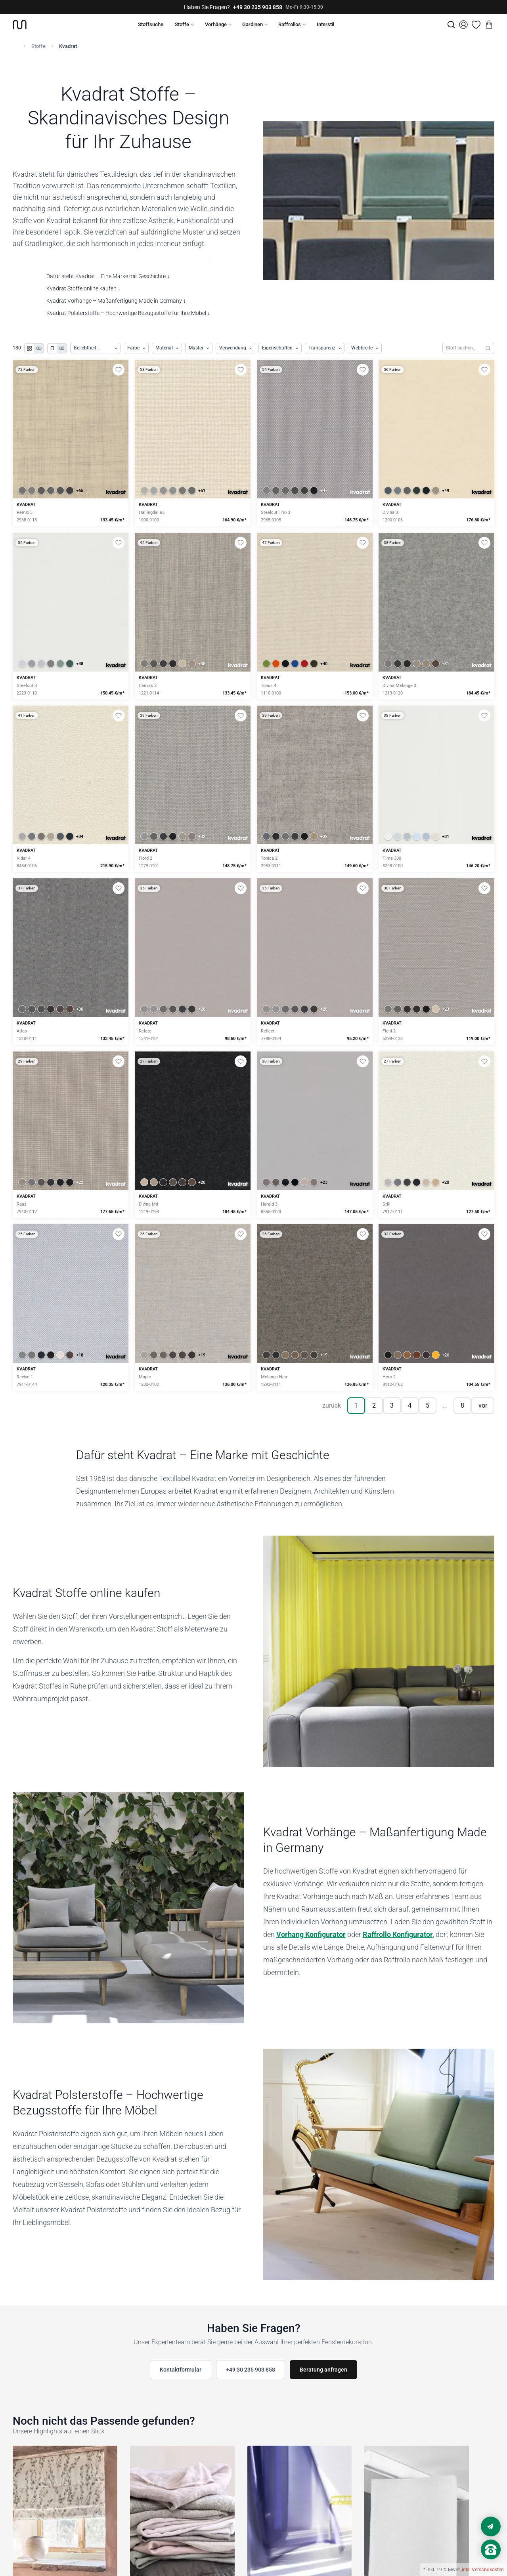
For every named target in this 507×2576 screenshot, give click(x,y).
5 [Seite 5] (427, 1405)
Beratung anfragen (323, 2369)
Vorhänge (216, 24)
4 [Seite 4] (409, 1405)
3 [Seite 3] (392, 1405)
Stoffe (182, 24)
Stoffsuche (150, 24)
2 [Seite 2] (374, 1405)
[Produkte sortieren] (95, 348)
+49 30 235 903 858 (257, 7)
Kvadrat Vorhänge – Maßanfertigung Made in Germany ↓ (116, 301)
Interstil (325, 24)
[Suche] (451, 24)
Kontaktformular (180, 2369)
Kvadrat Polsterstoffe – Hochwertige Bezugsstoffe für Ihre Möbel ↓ (128, 313)
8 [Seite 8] (462, 1405)
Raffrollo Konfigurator (398, 1934)
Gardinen (252, 24)
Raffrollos (289, 24)
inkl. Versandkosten (483, 2569)
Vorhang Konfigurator (311, 1934)
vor (482, 1405)
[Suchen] (488, 348)
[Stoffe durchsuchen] (462, 348)
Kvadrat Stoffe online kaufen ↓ (83, 288)
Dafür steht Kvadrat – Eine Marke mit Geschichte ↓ (108, 276)
